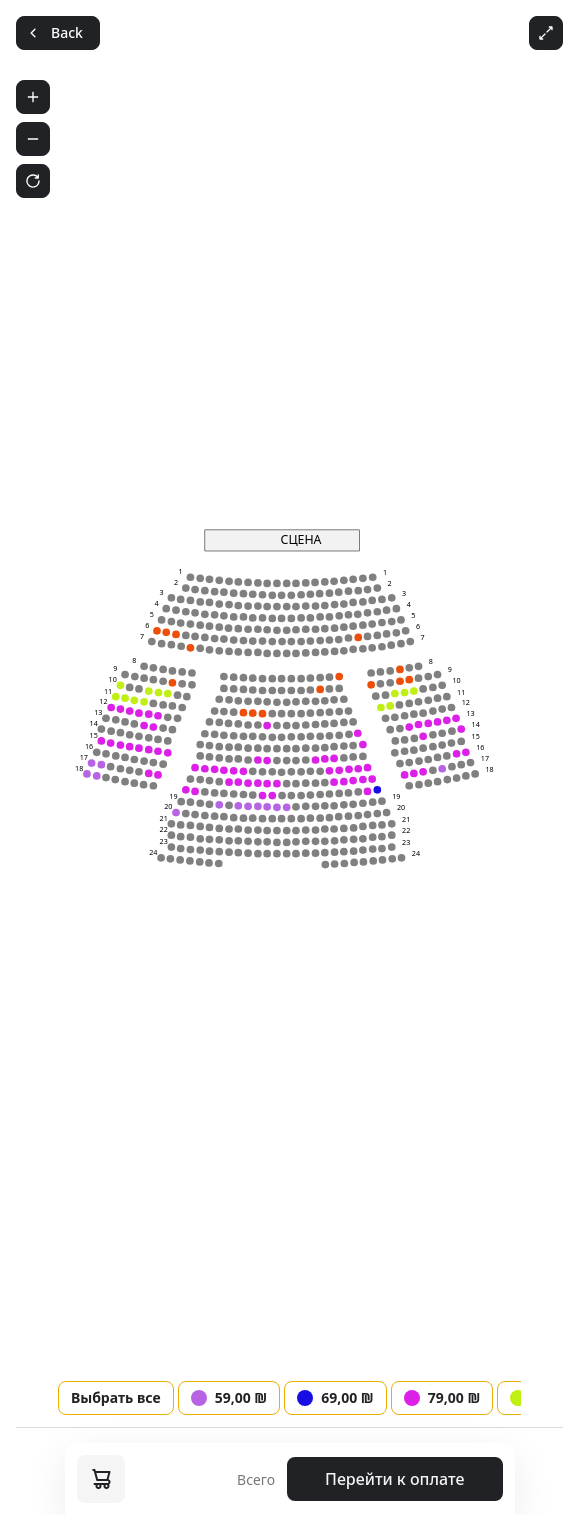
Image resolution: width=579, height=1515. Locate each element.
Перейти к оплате (394, 1479)
